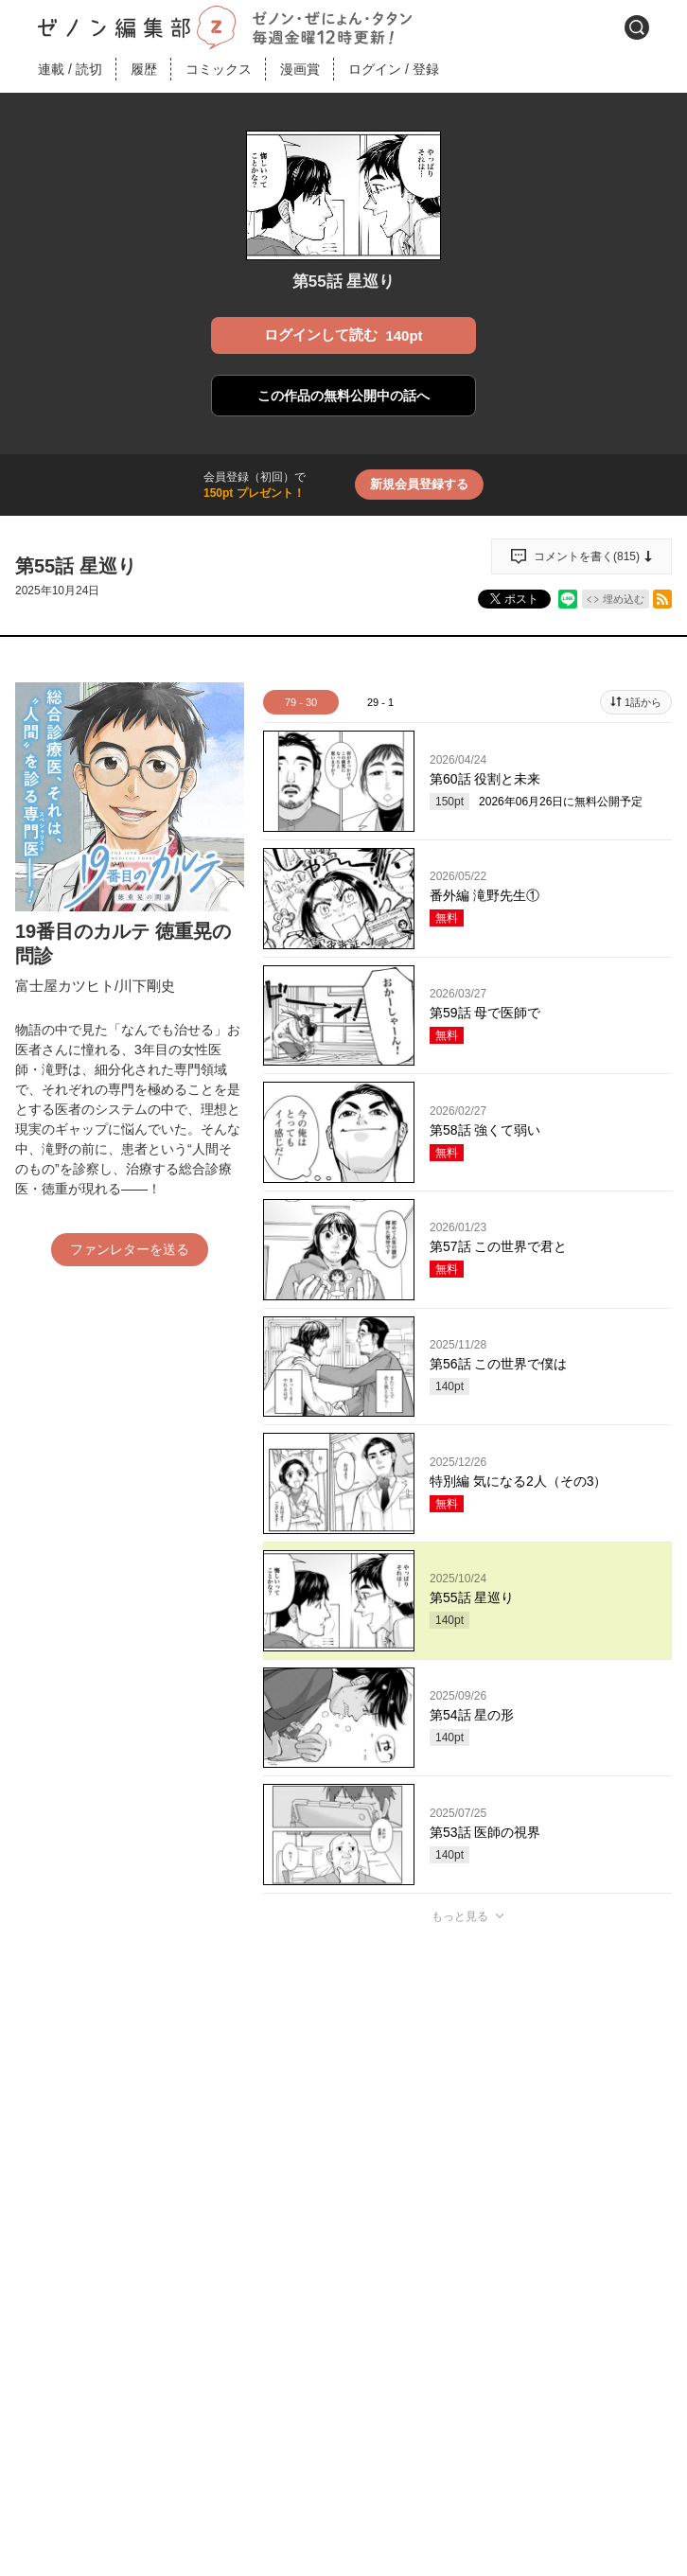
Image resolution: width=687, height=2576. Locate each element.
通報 (640, 2314)
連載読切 (70, 69)
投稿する (467, 2192)
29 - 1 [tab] (380, 702)
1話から (643, 702)
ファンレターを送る (129, 1249)
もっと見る (460, 1916)
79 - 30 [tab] (301, 702)
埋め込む (623, 599)
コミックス (218, 69)
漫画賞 (300, 69)
